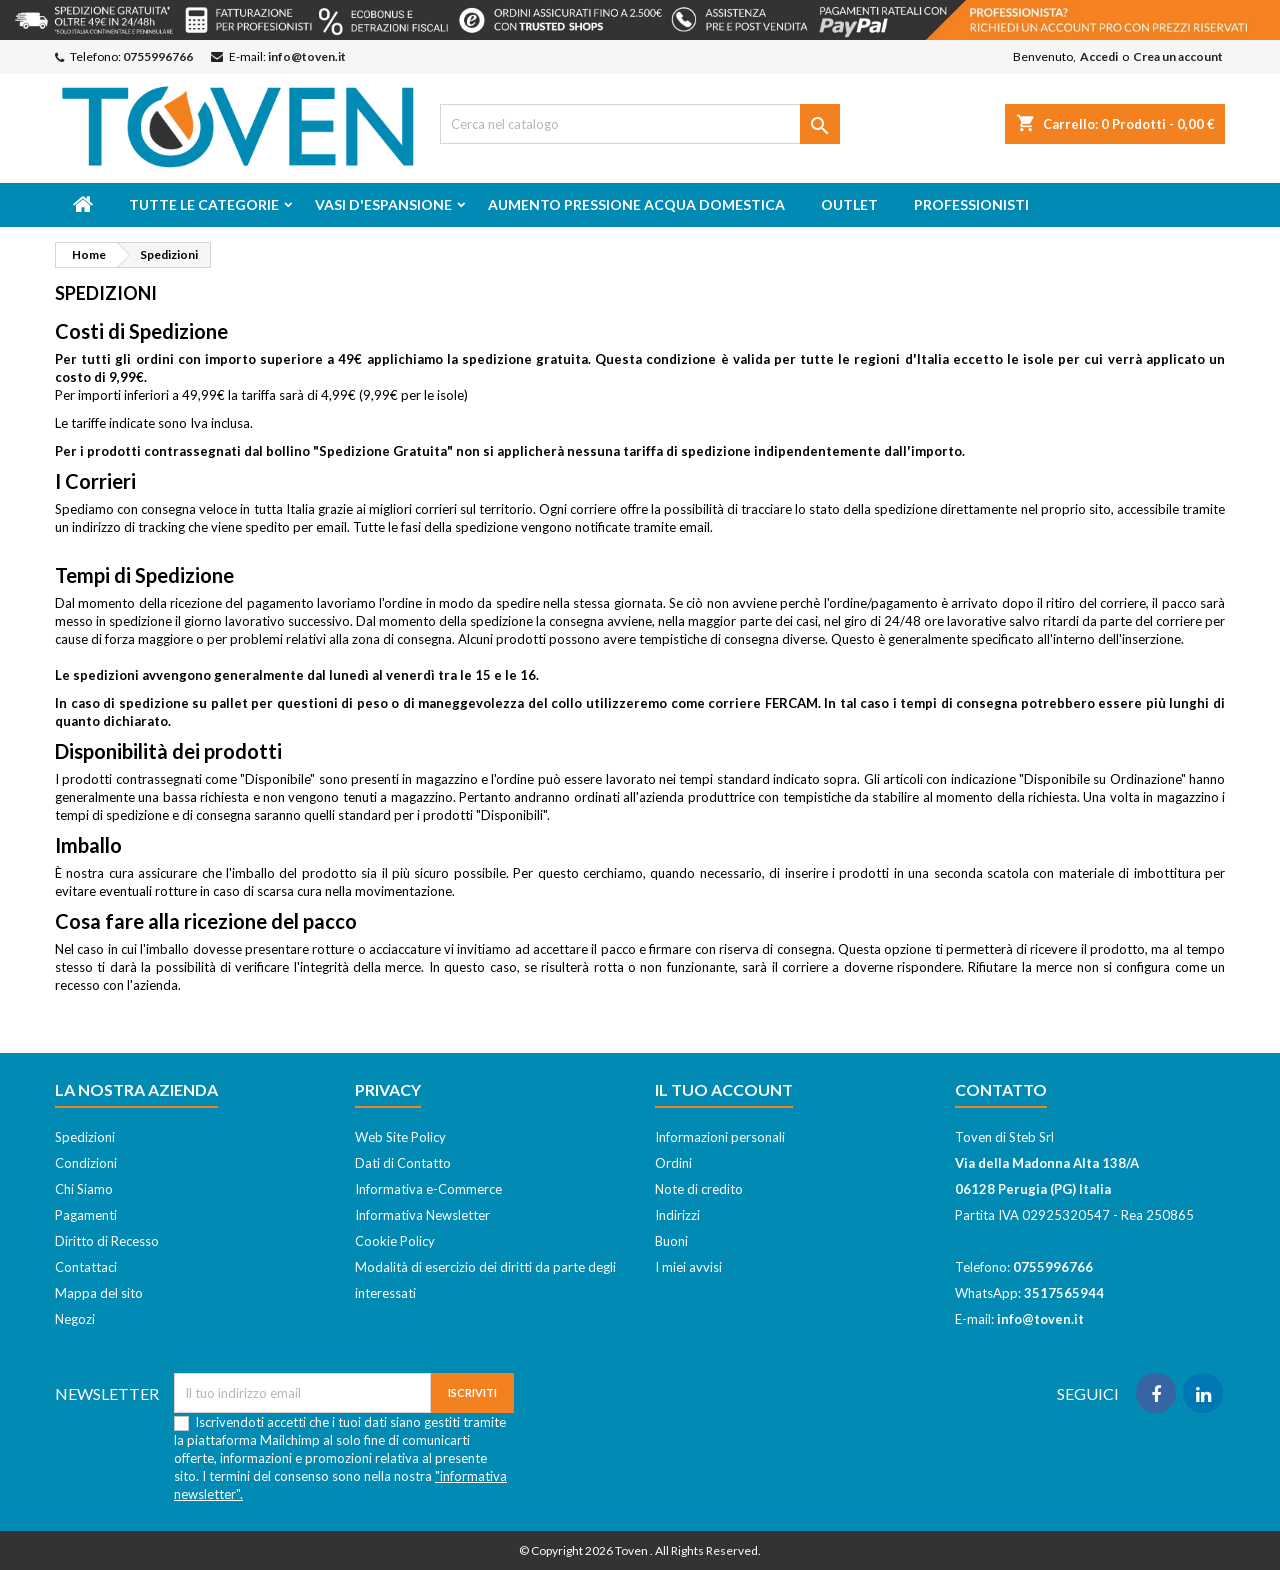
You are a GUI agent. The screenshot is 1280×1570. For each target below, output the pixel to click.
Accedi (1099, 56)
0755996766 (158, 56)
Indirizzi (677, 1215)
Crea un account (1178, 56)
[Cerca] (640, 124)
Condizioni (86, 1163)
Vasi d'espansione (383, 204)
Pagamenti (86, 1215)
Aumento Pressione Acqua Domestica (636, 204)
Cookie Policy (395, 1241)
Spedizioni (85, 1137)
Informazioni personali (720, 1137)
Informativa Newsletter (422, 1215)
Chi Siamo (84, 1189)
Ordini (673, 1163)
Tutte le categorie (204, 204)
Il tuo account (724, 1089)
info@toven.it (307, 56)
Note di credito (699, 1189)
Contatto (1001, 1089)
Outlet (849, 204)
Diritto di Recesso (107, 1241)
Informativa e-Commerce (428, 1189)
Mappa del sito (99, 1293)
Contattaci (86, 1267)
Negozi (75, 1319)
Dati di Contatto (403, 1163)
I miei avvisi (688, 1267)
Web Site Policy (400, 1137)
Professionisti (971, 204)
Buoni (671, 1241)
